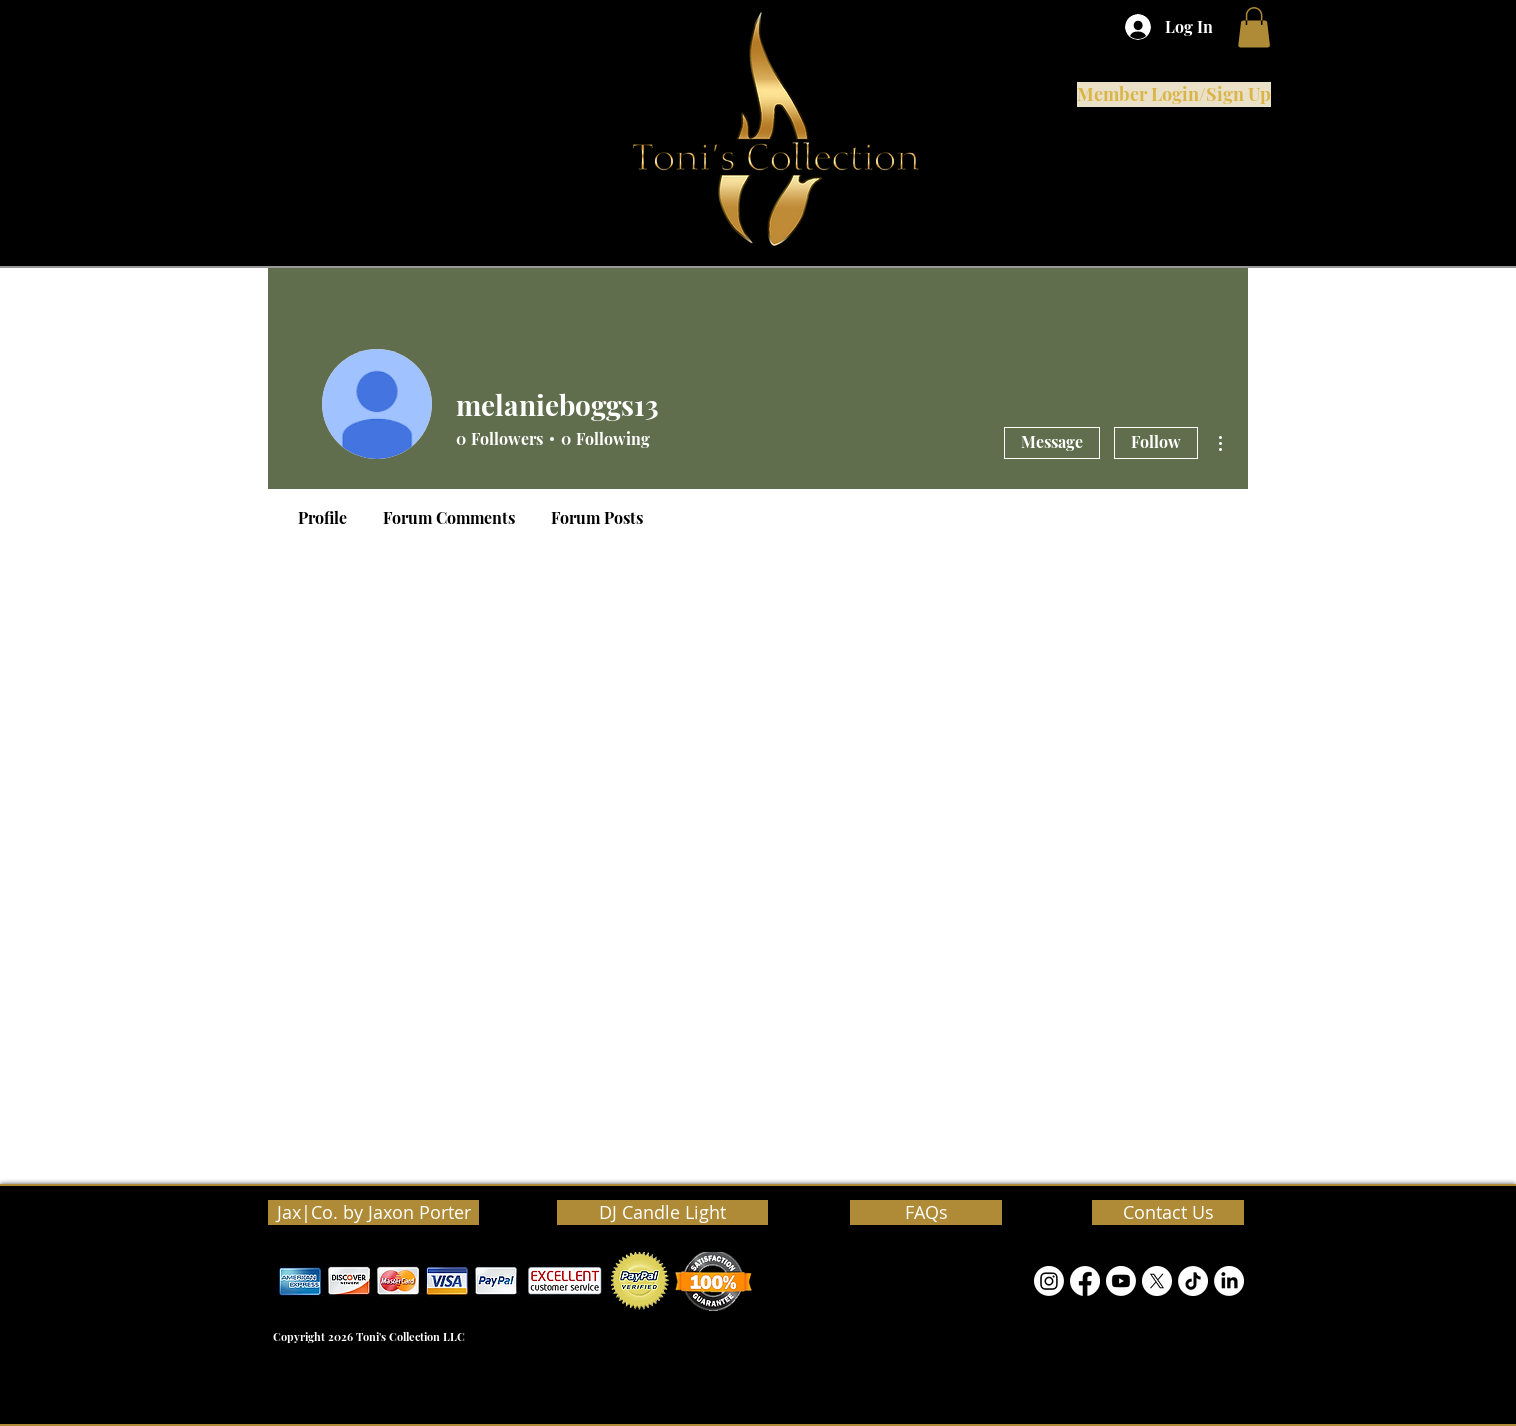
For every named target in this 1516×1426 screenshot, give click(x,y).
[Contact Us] (1168, 1212)
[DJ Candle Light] (662, 1212)
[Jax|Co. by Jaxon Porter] (373, 1212)
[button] (1254, 27)
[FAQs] (926, 1212)
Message (1052, 441)
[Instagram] (1049, 1281)
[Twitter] (1157, 1281)
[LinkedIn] (1229, 1281)
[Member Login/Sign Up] (1174, 94)
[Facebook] (1085, 1281)
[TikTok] (1193, 1281)
